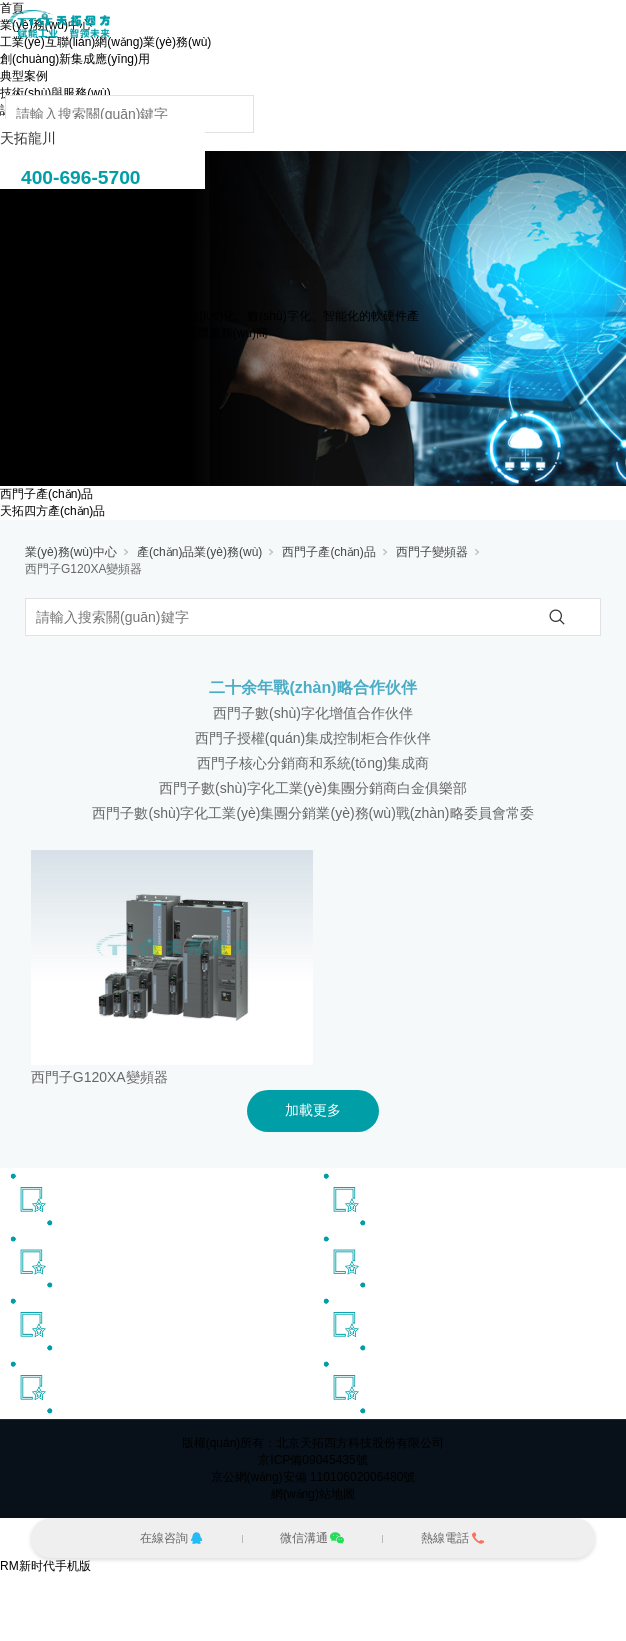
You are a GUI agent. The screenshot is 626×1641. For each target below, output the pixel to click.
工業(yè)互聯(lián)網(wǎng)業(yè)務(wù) (105, 42)
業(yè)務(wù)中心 (71, 552)
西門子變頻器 (432, 552)
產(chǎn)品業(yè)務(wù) (199, 552)
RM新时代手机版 (45, 1566)
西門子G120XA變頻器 (83, 569)
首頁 (12, 8)
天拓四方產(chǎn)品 (52, 511)
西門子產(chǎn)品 (46, 494)
